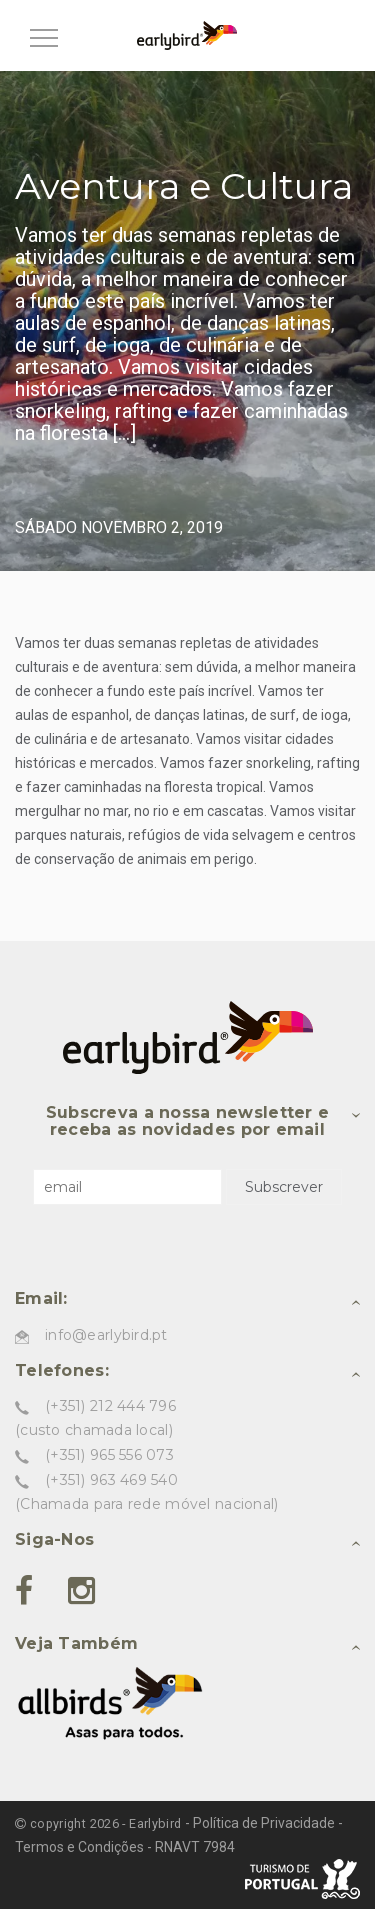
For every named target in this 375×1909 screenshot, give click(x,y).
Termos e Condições (79, 1847)
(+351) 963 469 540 (111, 1480)
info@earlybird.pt (106, 1335)
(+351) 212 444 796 (110, 1406)
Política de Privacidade (264, 1823)
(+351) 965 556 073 (109, 1455)
